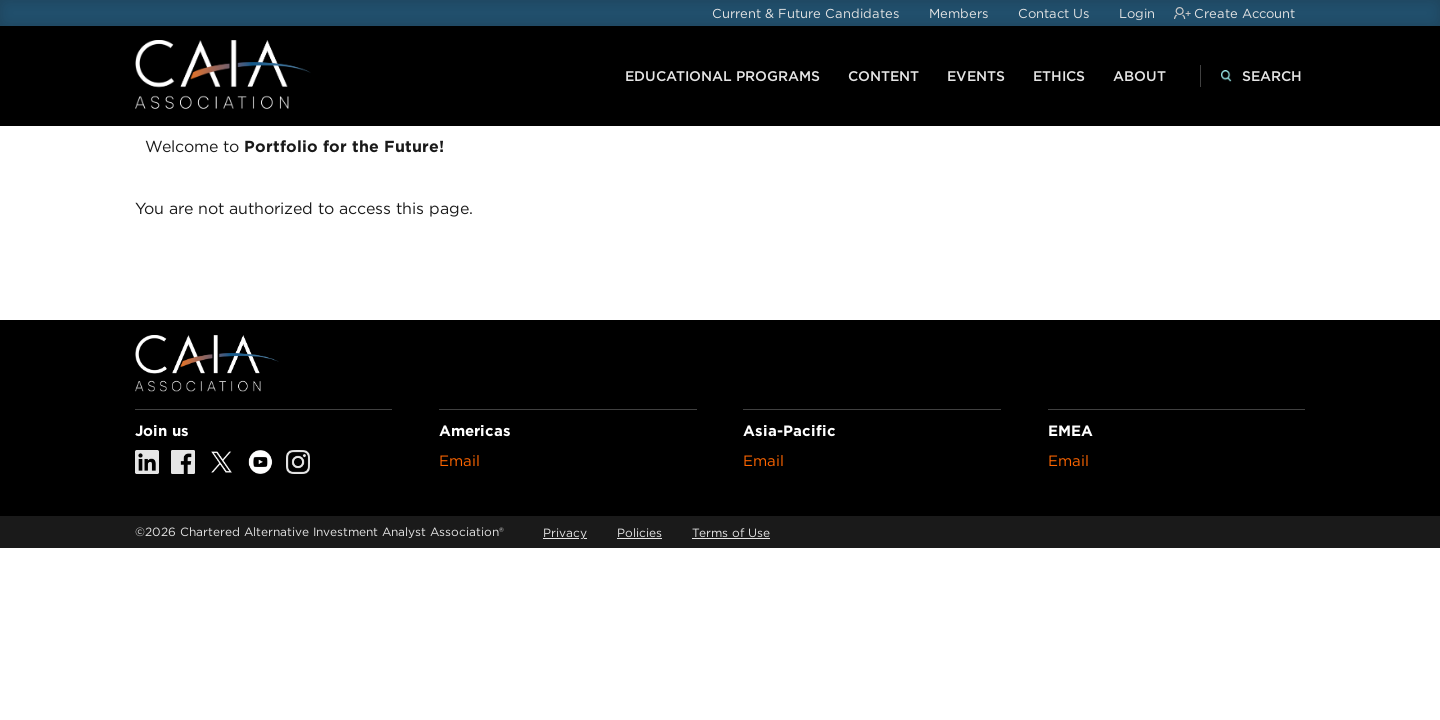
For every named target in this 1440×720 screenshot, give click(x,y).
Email (459, 461)
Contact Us (1053, 13)
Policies (639, 532)
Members (958, 13)
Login (1137, 13)
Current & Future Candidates (805, 13)
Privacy (565, 532)
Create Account (1244, 13)
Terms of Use (731, 532)
